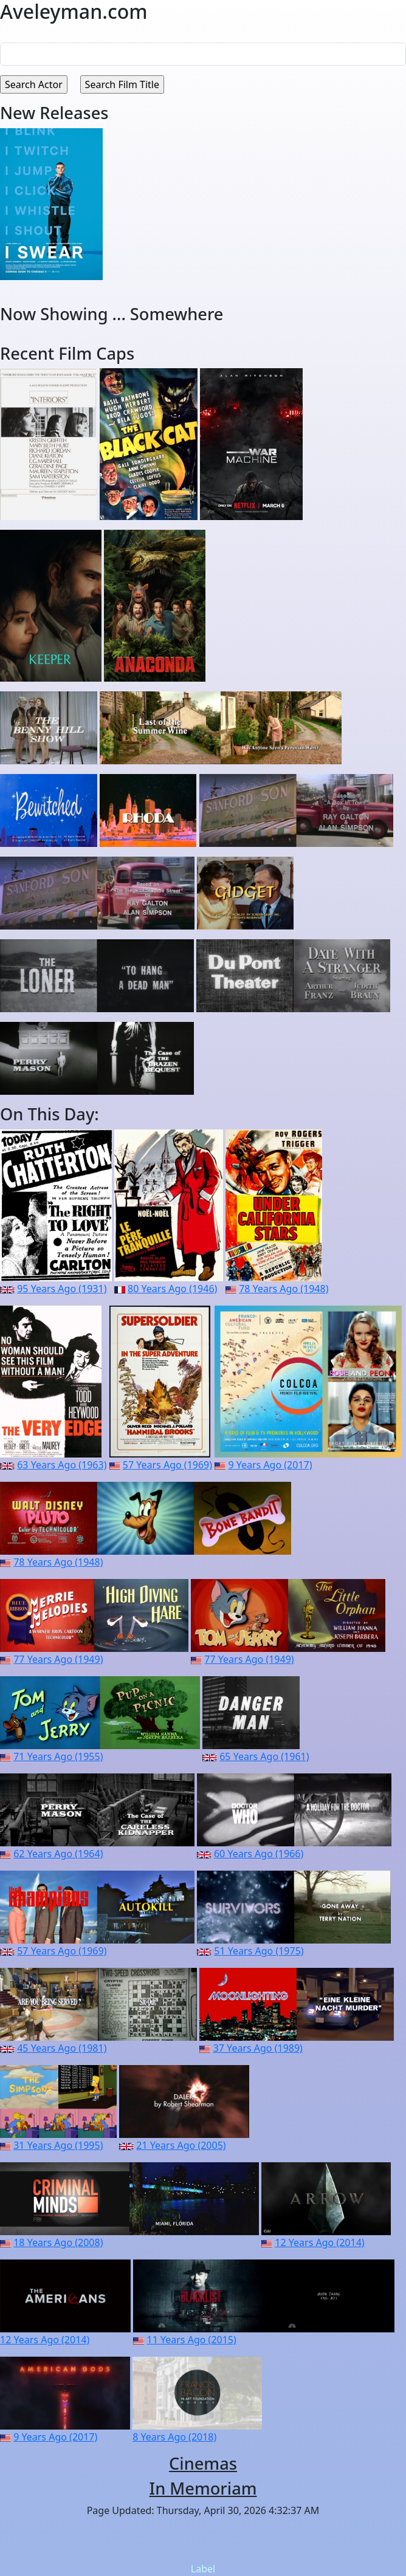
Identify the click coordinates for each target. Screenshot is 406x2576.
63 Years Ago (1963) (61, 1464)
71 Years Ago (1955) (58, 1756)
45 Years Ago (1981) (61, 2048)
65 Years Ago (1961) (264, 1756)
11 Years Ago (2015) (191, 2339)
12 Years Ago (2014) (319, 2242)
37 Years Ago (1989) (258, 2048)
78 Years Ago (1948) (283, 1288)
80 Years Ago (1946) (172, 1288)
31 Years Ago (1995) (58, 2145)
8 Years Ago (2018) (174, 2437)
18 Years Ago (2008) (58, 2242)
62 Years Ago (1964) (58, 1853)
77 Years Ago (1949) (58, 1659)
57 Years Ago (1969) (167, 1464)
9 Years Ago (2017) (270, 1464)
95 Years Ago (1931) (61, 1288)
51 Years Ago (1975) (258, 1951)
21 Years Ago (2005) (180, 2145)
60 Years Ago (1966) (258, 1853)
